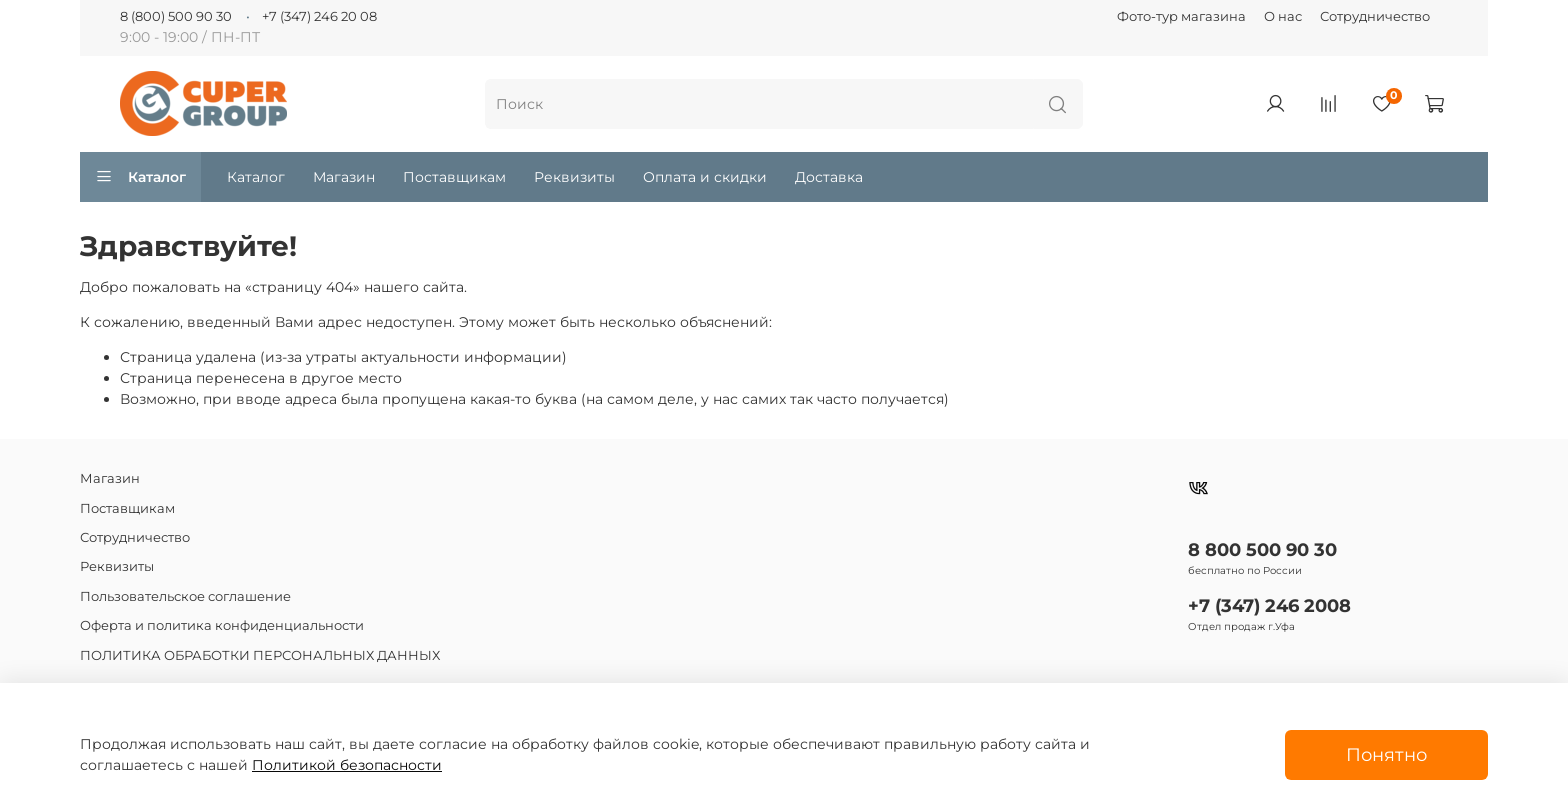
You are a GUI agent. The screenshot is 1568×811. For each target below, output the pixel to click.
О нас (1283, 16)
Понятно (1386, 754)
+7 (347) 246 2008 (1269, 605)
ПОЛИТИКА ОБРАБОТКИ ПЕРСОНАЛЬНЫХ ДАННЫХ (260, 655)
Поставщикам (454, 177)
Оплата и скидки (705, 177)
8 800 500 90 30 (1262, 549)
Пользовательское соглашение (185, 596)
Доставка (829, 177)
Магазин (344, 177)
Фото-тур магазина (1181, 16)
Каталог (140, 177)
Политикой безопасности (347, 765)
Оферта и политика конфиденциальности (222, 625)
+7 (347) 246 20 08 (319, 16)
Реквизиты (574, 177)
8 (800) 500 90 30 (176, 16)
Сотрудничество (1375, 16)
